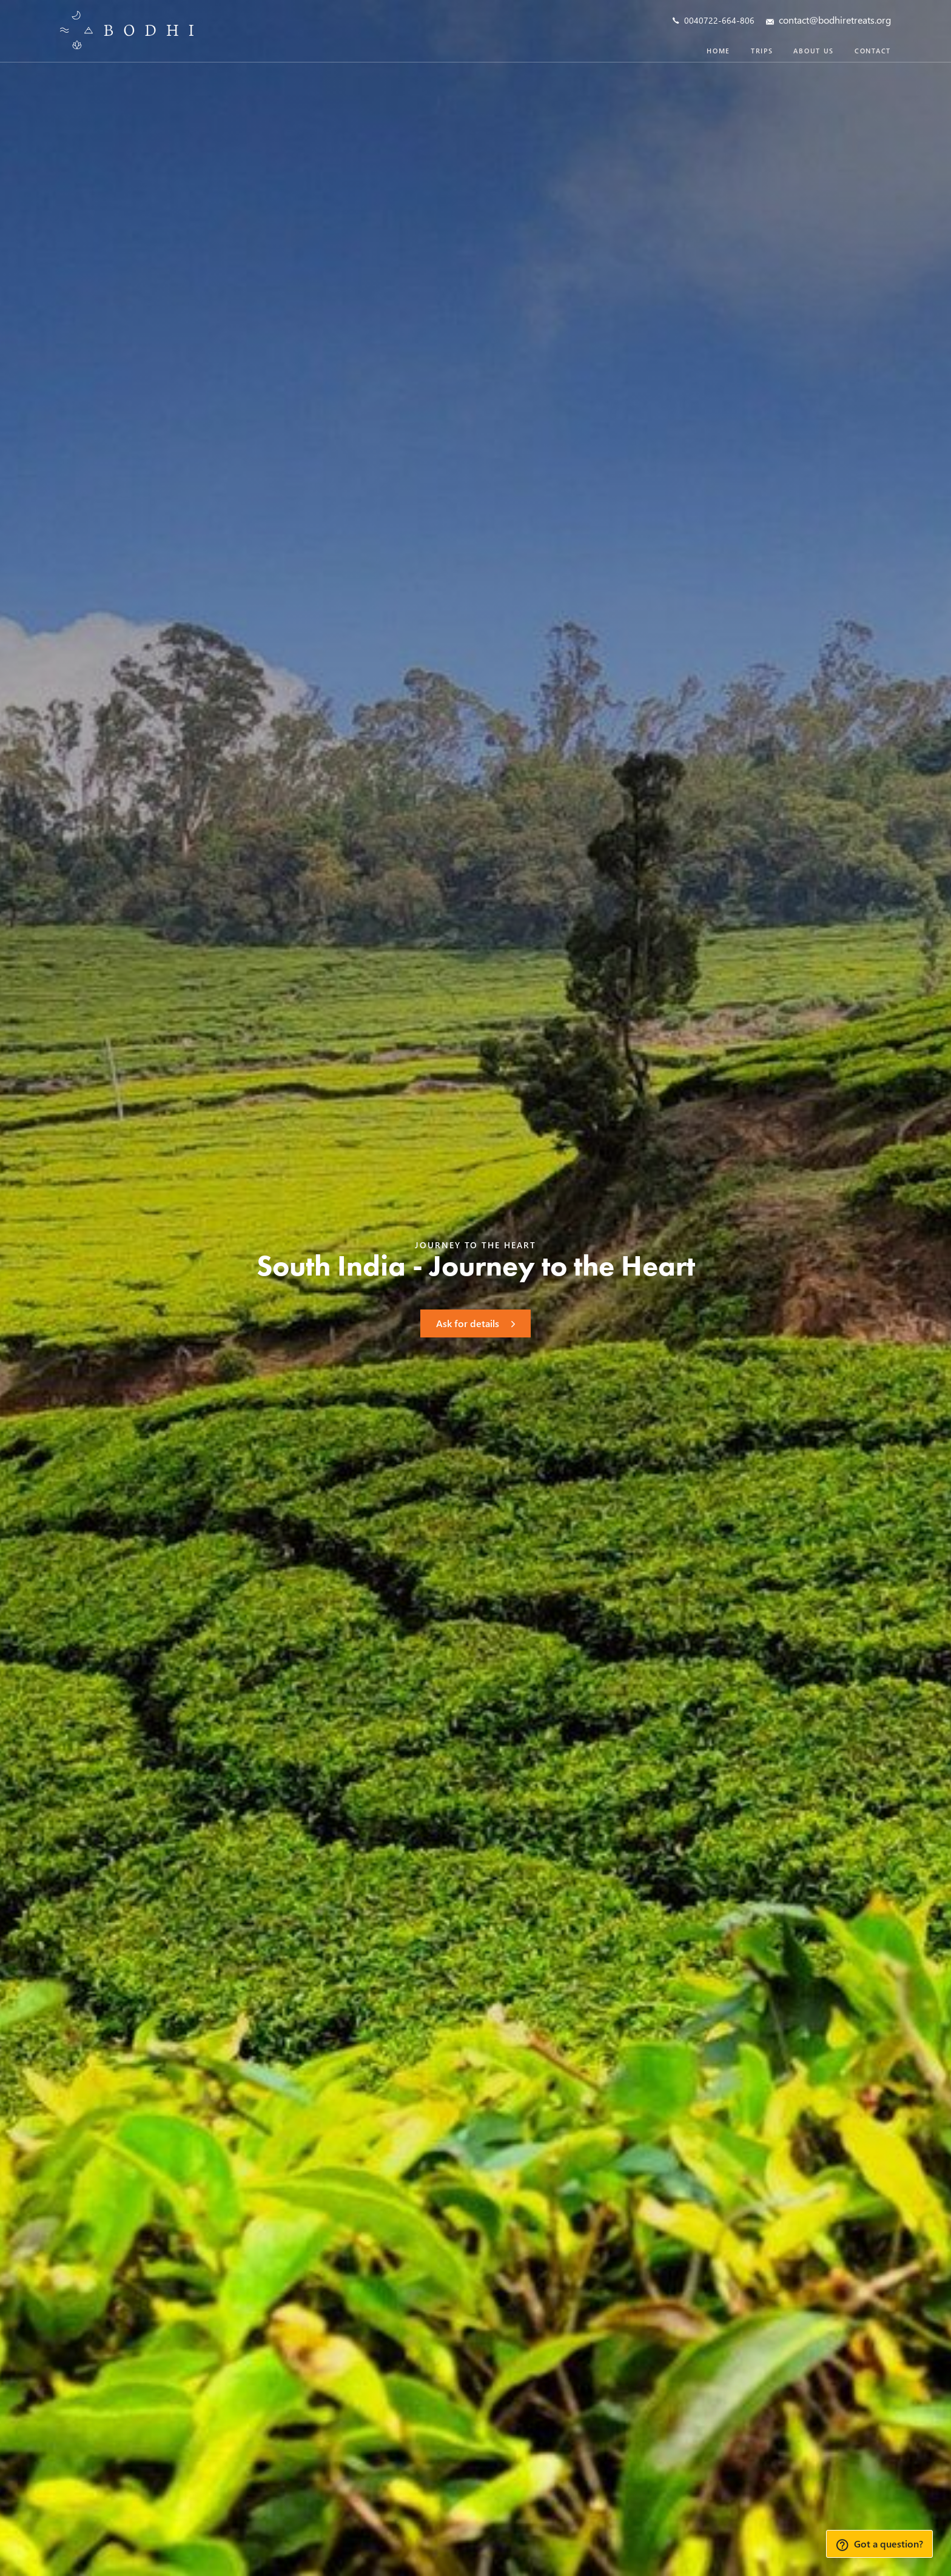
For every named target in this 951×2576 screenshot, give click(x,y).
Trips (762, 50)
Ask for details (475, 1323)
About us (813, 50)
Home (718, 50)
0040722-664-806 (713, 20)
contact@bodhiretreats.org (828, 20)
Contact (873, 50)
